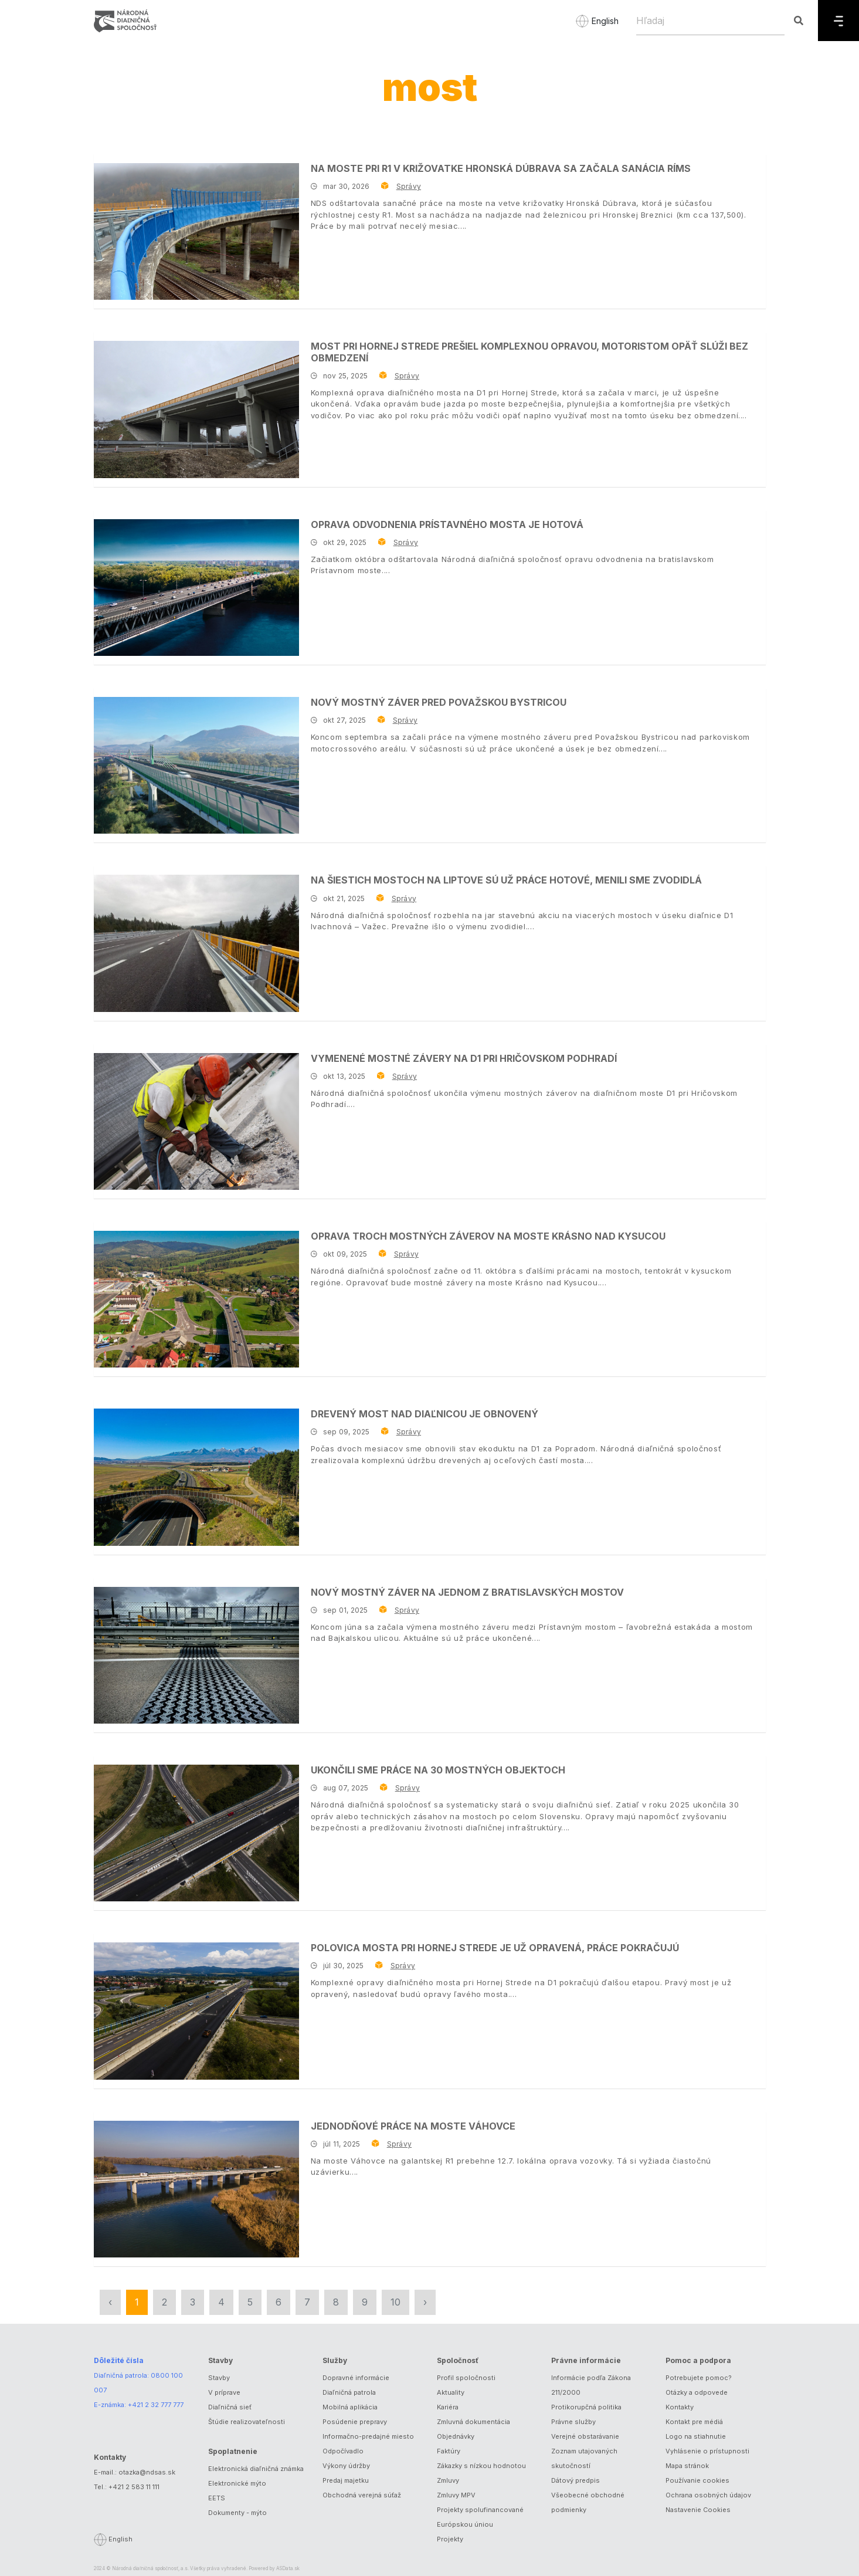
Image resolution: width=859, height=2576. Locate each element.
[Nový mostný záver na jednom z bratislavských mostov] (196, 1655)
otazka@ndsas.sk (146, 2472)
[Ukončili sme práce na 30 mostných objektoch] (196, 1833)
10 (395, 2302)
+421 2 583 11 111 (133, 2487)
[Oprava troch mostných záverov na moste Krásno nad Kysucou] (196, 1299)
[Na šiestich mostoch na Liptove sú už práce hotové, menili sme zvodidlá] (196, 943)
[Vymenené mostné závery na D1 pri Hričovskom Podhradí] (196, 1121)
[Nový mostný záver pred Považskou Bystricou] (196, 765)
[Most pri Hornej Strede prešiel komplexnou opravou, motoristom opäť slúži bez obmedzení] (196, 409)
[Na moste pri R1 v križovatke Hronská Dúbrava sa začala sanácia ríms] (196, 231)
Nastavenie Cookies (698, 2510)
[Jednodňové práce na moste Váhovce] (196, 2189)
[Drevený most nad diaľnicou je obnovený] (196, 1477)
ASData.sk (288, 2568)
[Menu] (838, 20)
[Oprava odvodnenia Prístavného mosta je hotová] (196, 587)
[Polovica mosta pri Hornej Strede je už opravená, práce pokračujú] (196, 2010)
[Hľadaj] (710, 20)
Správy (408, 186)
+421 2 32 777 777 (156, 2405)
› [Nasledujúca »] (425, 2302)
